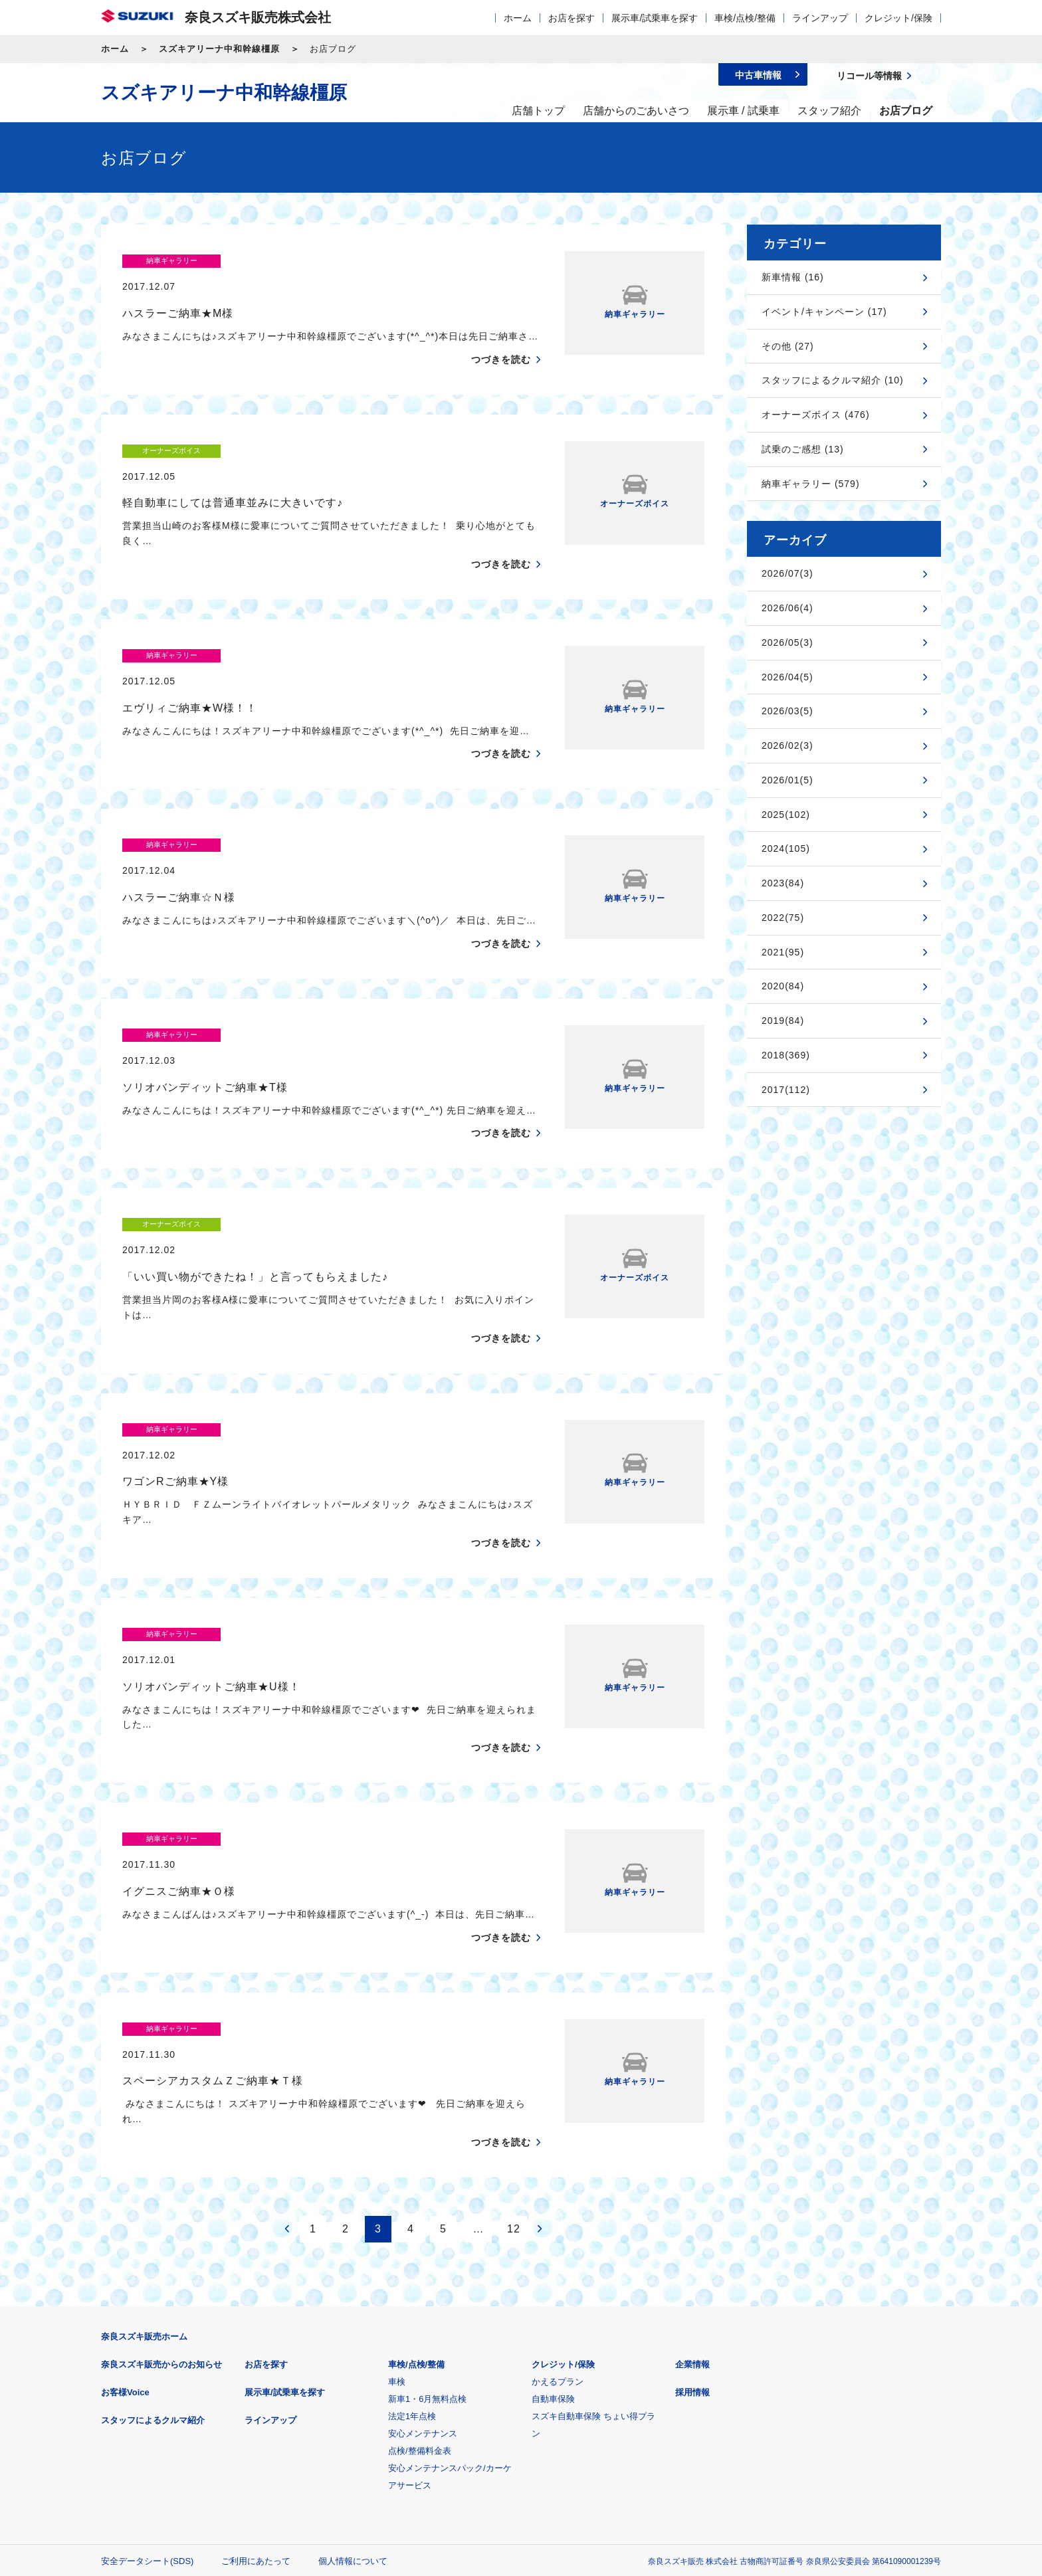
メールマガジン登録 (501, 2433)
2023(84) (783, 883)
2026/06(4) (787, 608)
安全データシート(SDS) (147, 2368)
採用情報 (692, 2199)
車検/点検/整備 (745, 18)
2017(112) (786, 1089)
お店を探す (571, 18)
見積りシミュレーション (335, 2433)
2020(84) (783, 986)
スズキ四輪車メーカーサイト (170, 2433)
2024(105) (786, 848)
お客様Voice (125, 2199)
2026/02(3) (787, 745)
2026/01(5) (787, 780)
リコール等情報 (667, 2433)
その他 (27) (788, 346)
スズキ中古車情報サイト (832, 2433)
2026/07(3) (787, 573)
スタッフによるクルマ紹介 (153, 2227)
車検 (396, 2188)
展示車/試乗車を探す (654, 18)
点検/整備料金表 (419, 2257)
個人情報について (352, 2368)
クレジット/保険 (898, 18)
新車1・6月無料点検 (427, 2206)
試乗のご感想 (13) (803, 449)
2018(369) (786, 1055)
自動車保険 (553, 2206)
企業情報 (692, 2171)
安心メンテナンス (422, 2240)
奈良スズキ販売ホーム (144, 2143)
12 (513, 2035)
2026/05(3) (787, 642)
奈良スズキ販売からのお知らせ (161, 2171)
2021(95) (783, 952)
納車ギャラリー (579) (811, 483)
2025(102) (786, 814)
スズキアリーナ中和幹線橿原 (219, 49)
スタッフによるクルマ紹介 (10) (833, 380)
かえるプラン (557, 2188)
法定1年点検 (412, 2223)
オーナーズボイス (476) (816, 414)
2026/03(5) (787, 711)
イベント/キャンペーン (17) (824, 311)
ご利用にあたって (255, 2368)
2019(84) (783, 1020)
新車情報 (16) (793, 277)
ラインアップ (820, 18)
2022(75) (783, 917)
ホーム (518, 18)
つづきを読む (501, 333)
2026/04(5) (787, 677)
